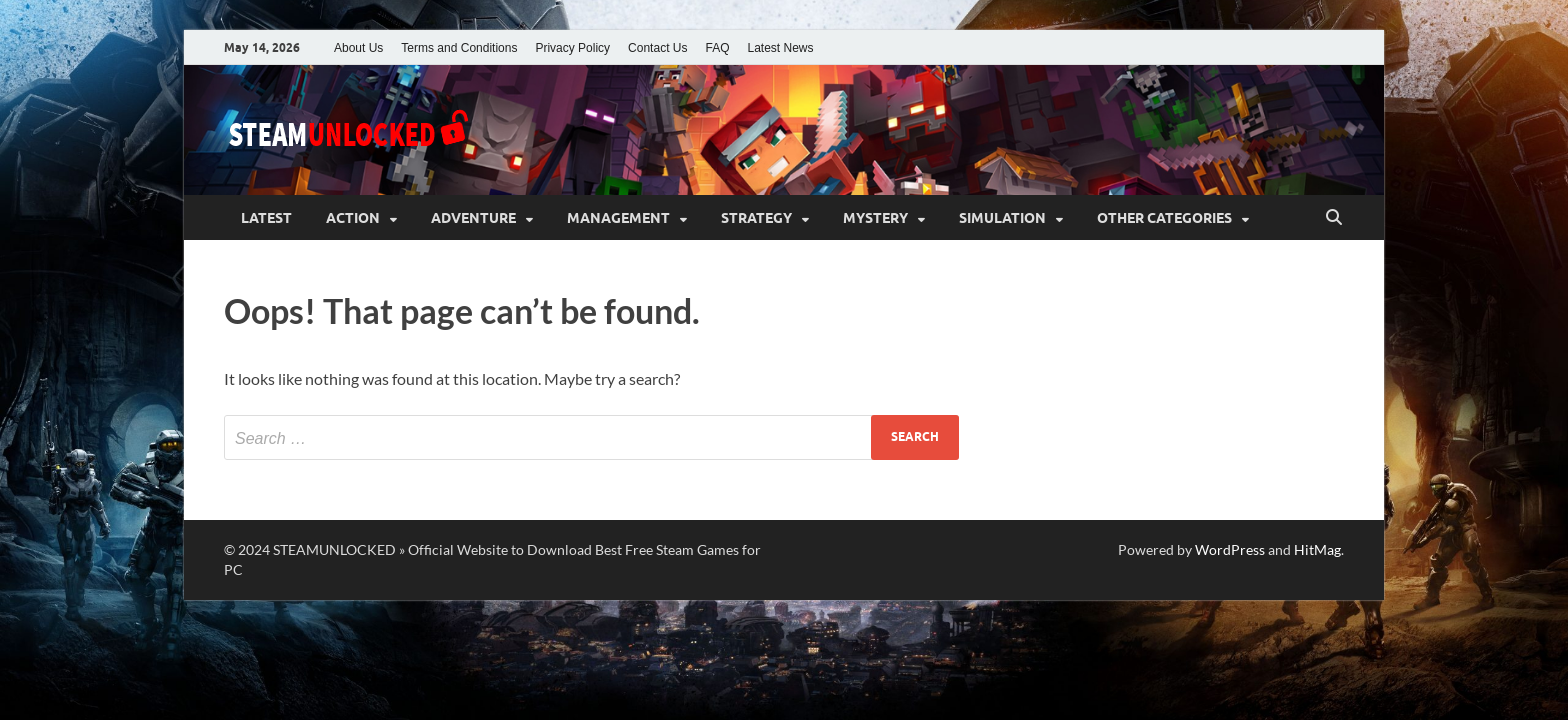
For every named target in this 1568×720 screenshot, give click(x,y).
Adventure (473, 218)
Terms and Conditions (459, 48)
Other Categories (1164, 218)
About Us (358, 48)
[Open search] (1334, 218)
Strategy (756, 218)
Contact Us (657, 48)
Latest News (780, 48)
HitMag (1317, 549)
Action (353, 218)
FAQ (717, 48)
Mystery (875, 218)
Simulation (1002, 218)
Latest (266, 218)
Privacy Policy (572, 48)
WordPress (1230, 549)
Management (618, 218)
